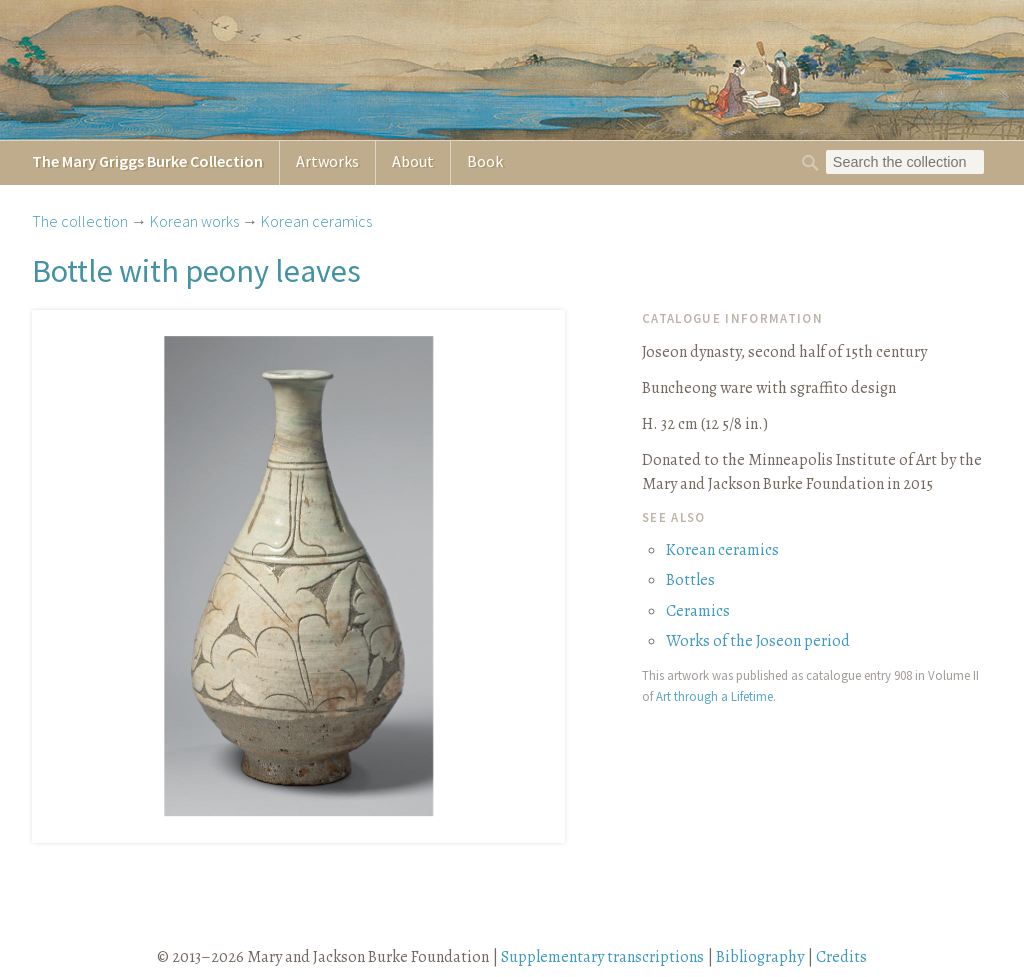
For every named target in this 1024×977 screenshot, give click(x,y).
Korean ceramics (316, 221)
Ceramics (698, 611)
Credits (841, 957)
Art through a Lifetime (714, 696)
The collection (80, 221)
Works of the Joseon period (758, 641)
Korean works (194, 221)
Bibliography (760, 957)
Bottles (690, 580)
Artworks (327, 161)
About (413, 161)
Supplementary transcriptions (602, 957)
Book (485, 161)
